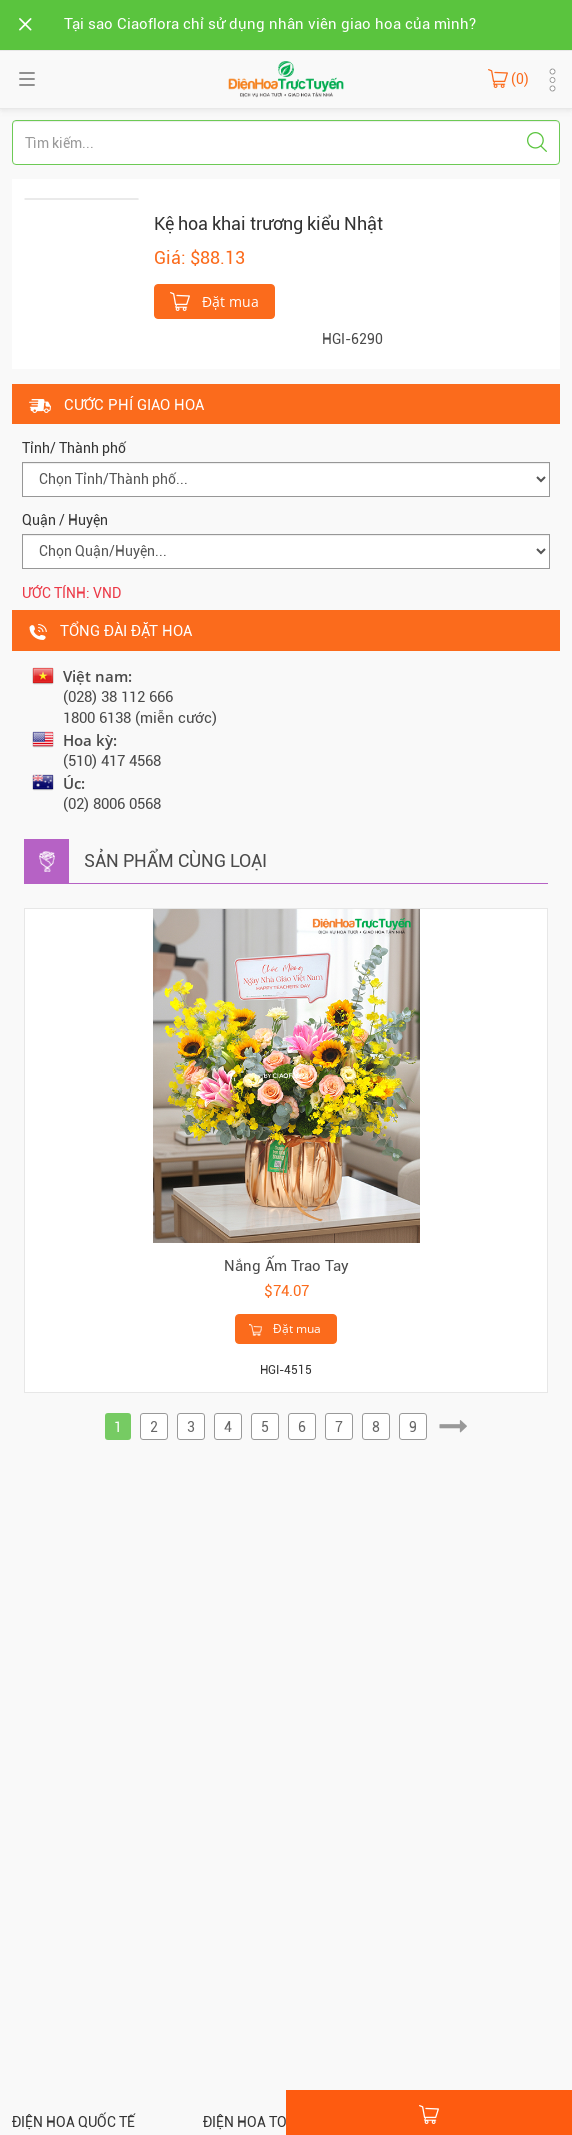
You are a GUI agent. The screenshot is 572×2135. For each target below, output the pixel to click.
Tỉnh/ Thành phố (74, 448)
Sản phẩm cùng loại (175, 860)
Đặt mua (214, 300)
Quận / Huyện (65, 520)
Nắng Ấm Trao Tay (286, 1266)
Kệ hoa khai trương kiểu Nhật (268, 223)
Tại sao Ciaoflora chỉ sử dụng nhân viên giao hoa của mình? (270, 24)
